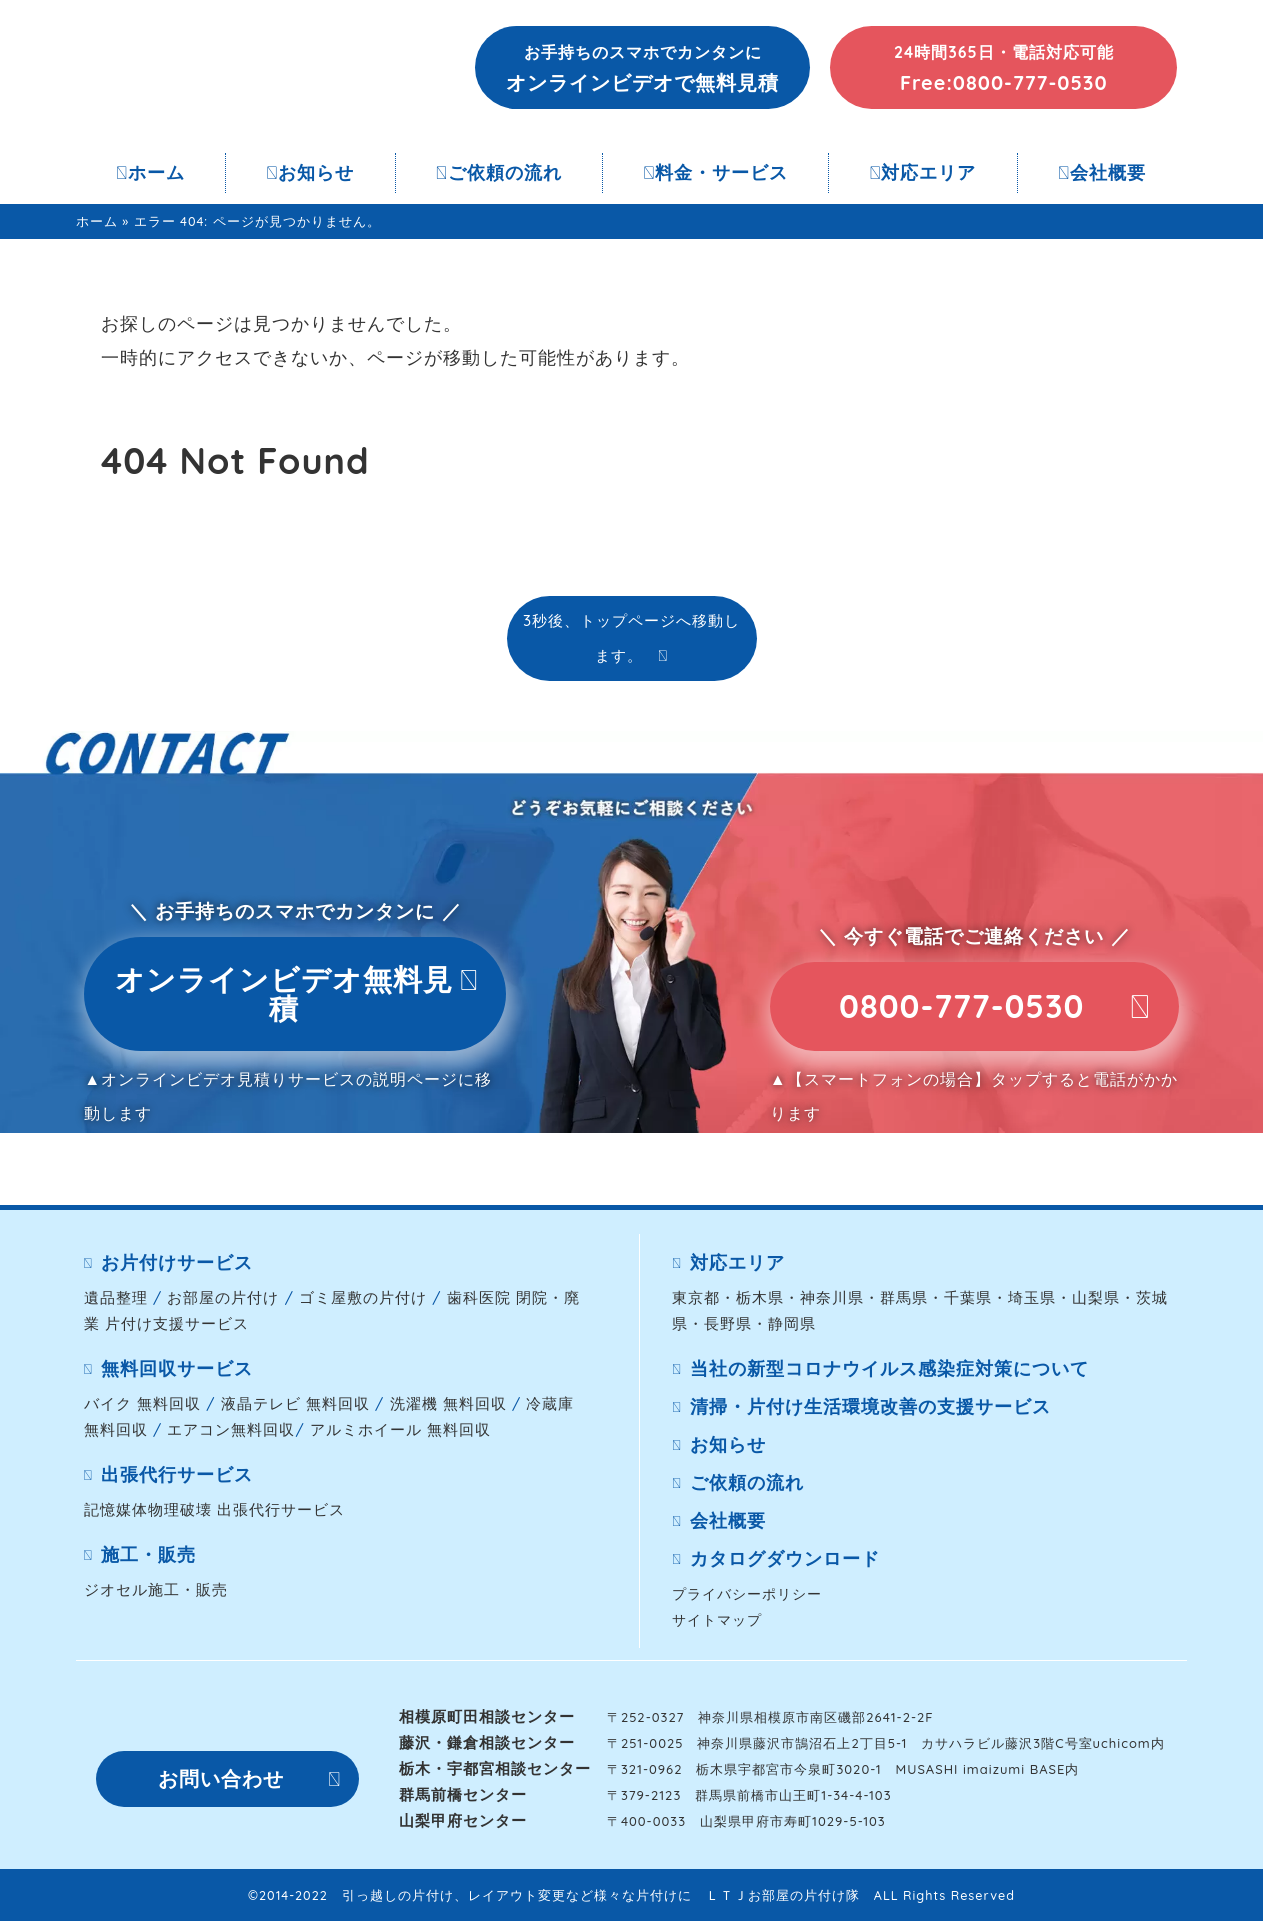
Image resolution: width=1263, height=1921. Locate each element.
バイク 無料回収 (142, 1403)
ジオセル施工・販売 (156, 1589)
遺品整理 (116, 1297)
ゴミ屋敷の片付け (363, 1297)
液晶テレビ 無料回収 (295, 1403)
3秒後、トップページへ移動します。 (631, 637)
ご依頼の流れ (499, 172)
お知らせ (311, 172)
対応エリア (923, 172)
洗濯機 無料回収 (448, 1403)
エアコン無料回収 (231, 1429)
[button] (643, 67)
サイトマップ (717, 1619)
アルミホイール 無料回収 (400, 1429)
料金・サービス (715, 172)
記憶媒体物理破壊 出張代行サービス (214, 1509)
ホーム (150, 172)
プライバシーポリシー (747, 1593)
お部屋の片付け (223, 1297)
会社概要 (1102, 172)
